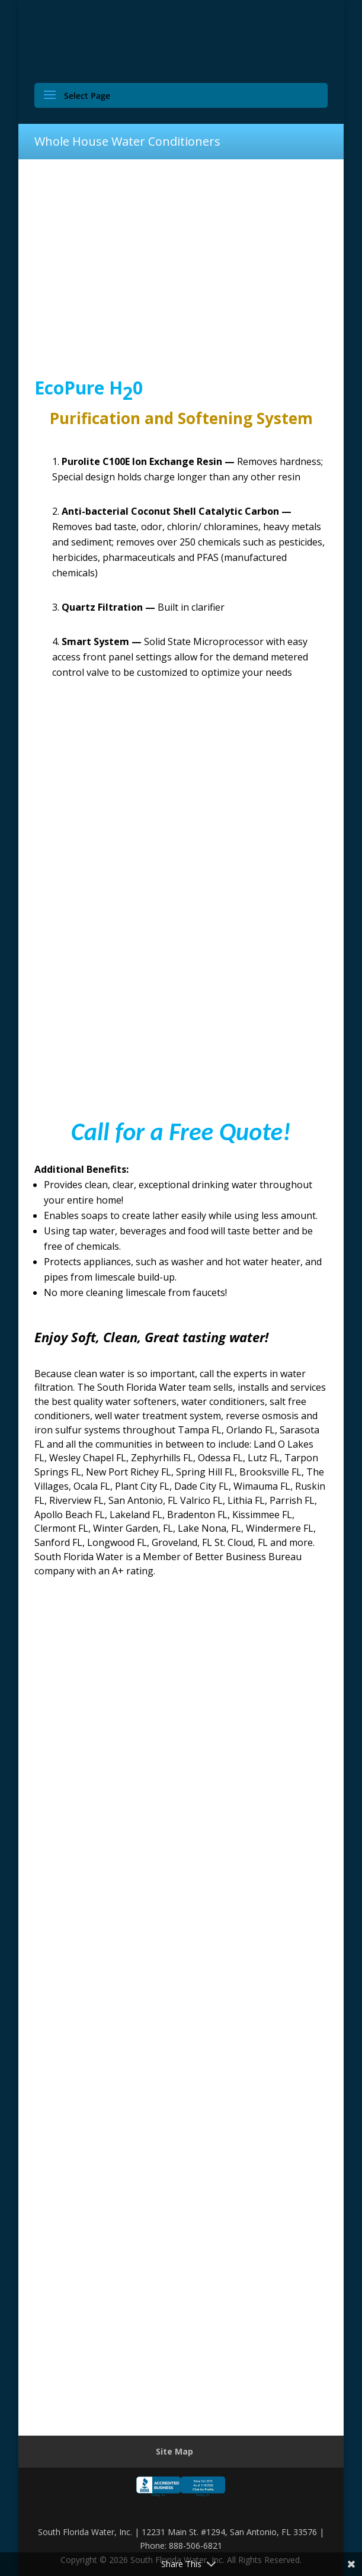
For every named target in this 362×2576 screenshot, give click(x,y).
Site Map (174, 2451)
